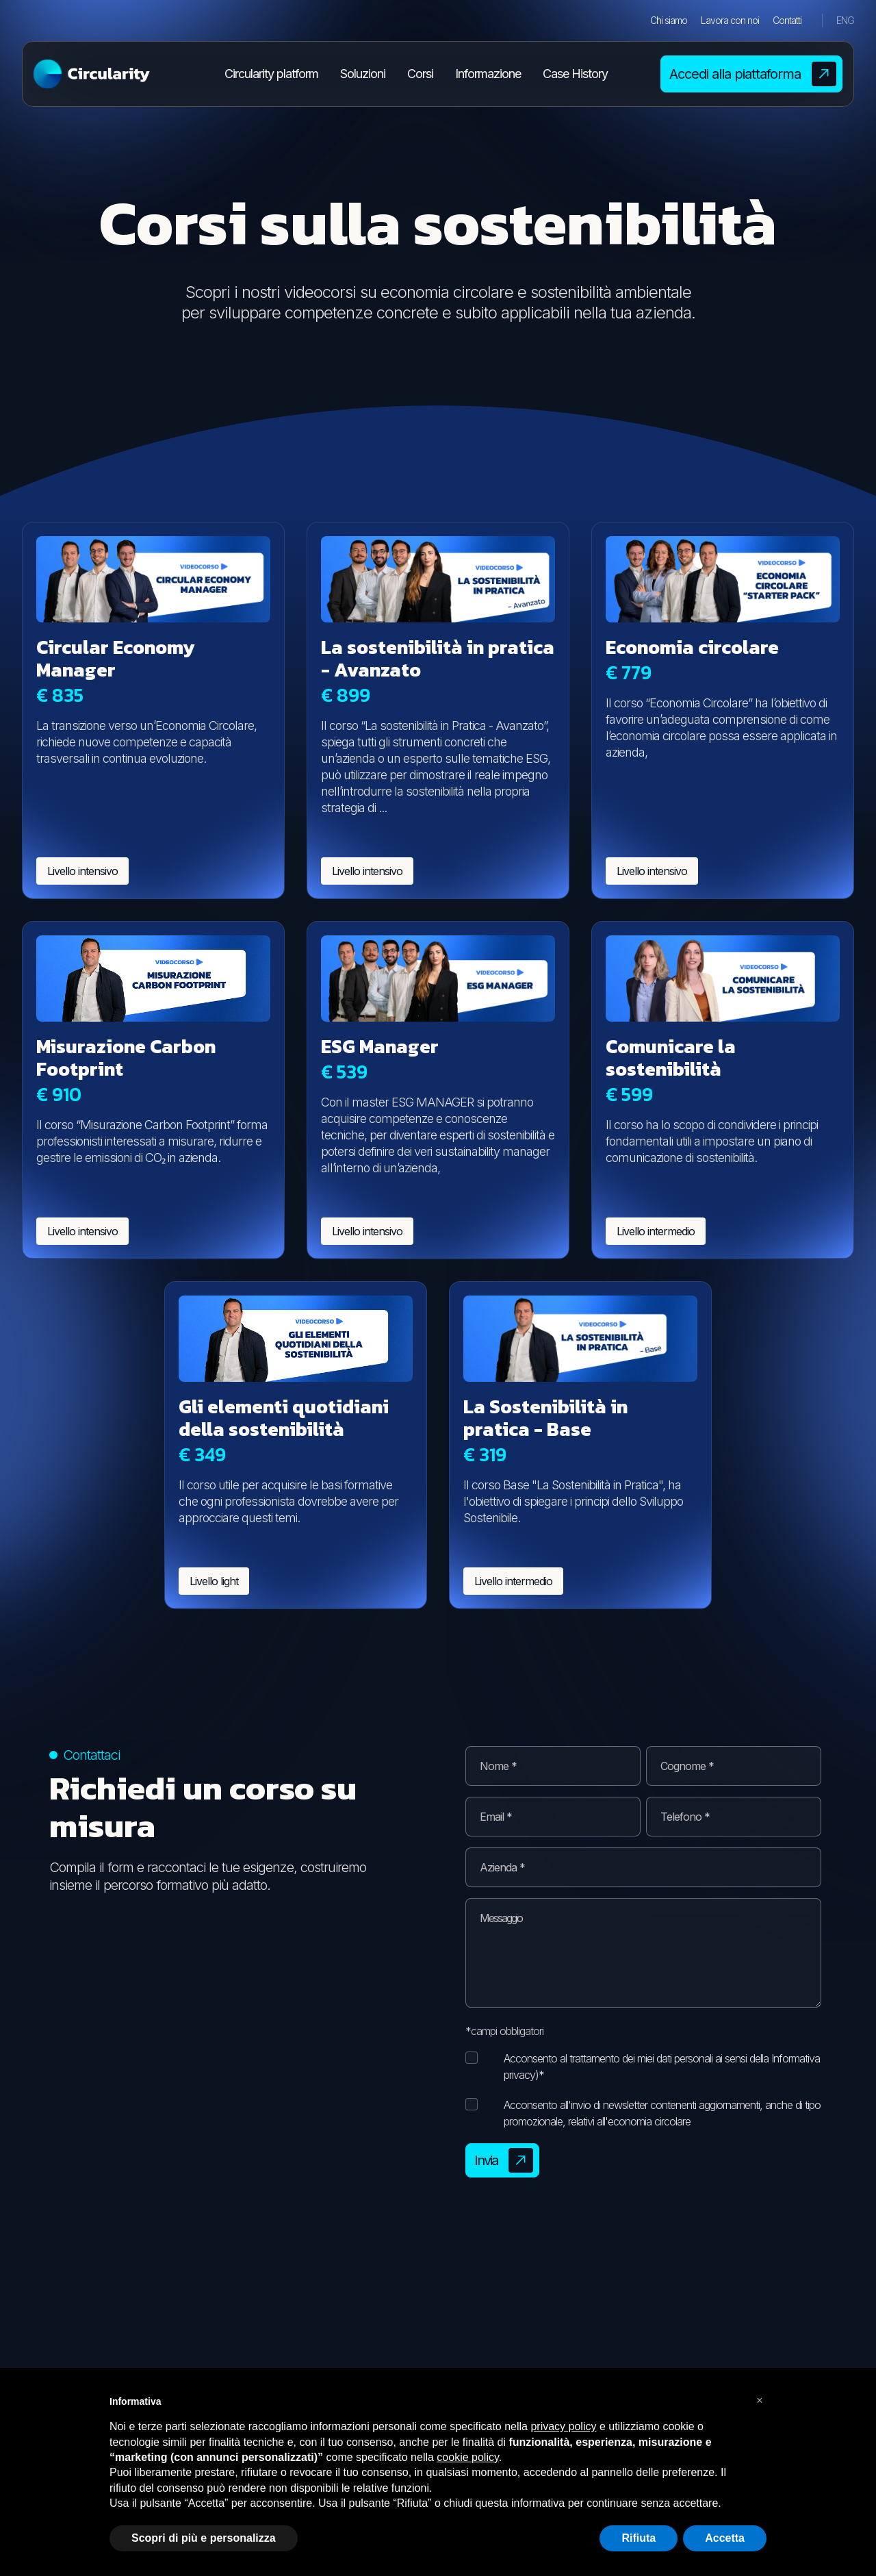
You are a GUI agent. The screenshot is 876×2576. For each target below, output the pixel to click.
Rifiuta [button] (638, 2538)
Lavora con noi (730, 20)
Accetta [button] (725, 2538)
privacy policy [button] (563, 2426)
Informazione (488, 73)
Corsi (420, 73)
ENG (845, 20)
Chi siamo (668, 20)
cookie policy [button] (467, 2457)
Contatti (787, 20)
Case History (575, 73)
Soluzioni (362, 73)
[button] (760, 2401)
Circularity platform (271, 73)
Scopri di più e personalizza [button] (203, 2538)
